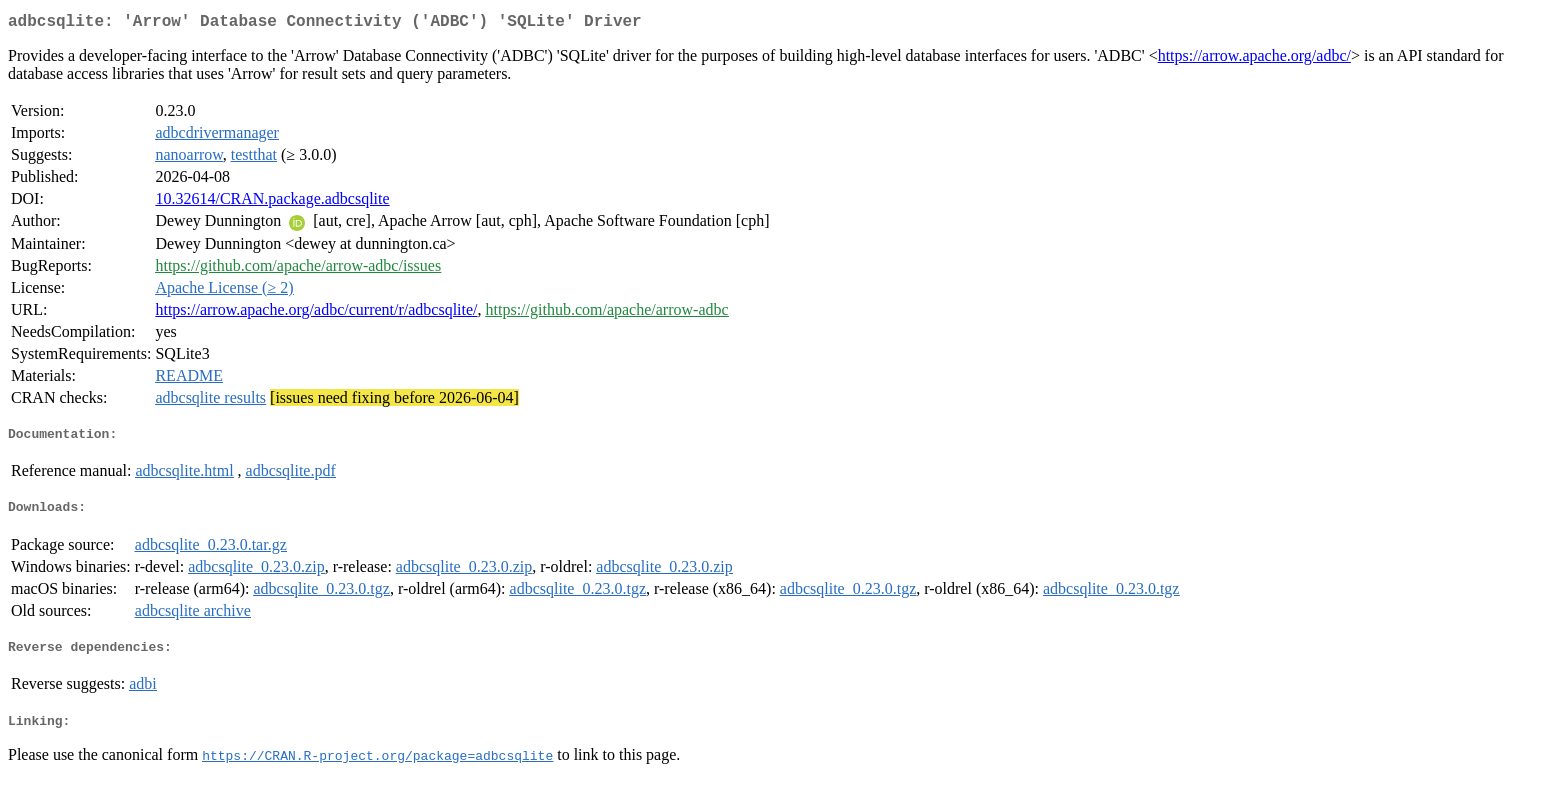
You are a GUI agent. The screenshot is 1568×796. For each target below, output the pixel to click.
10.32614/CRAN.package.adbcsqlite (272, 202)
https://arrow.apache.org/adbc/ (1254, 59)
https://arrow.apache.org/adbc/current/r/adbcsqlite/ (316, 313)
